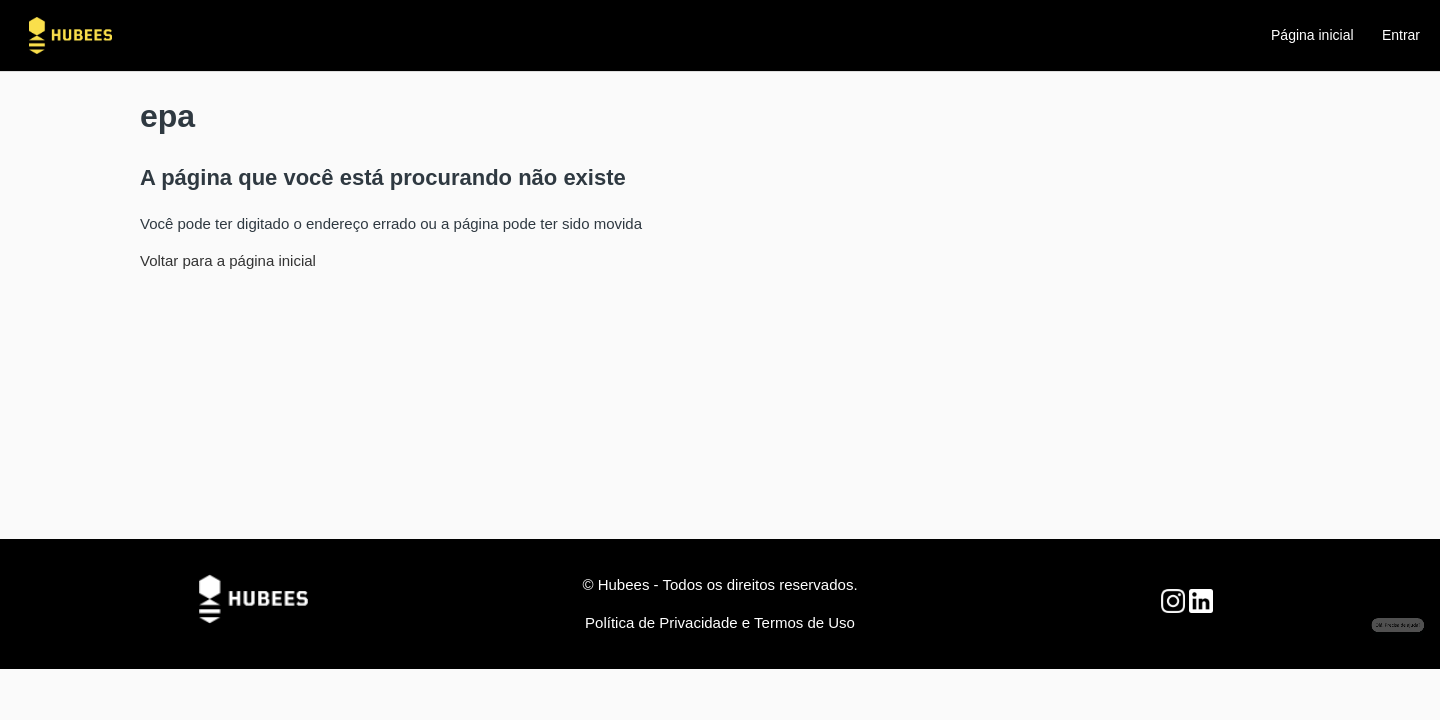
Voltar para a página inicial (228, 260)
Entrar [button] (1401, 35)
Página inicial (1312, 35)
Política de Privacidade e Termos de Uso (720, 622)
